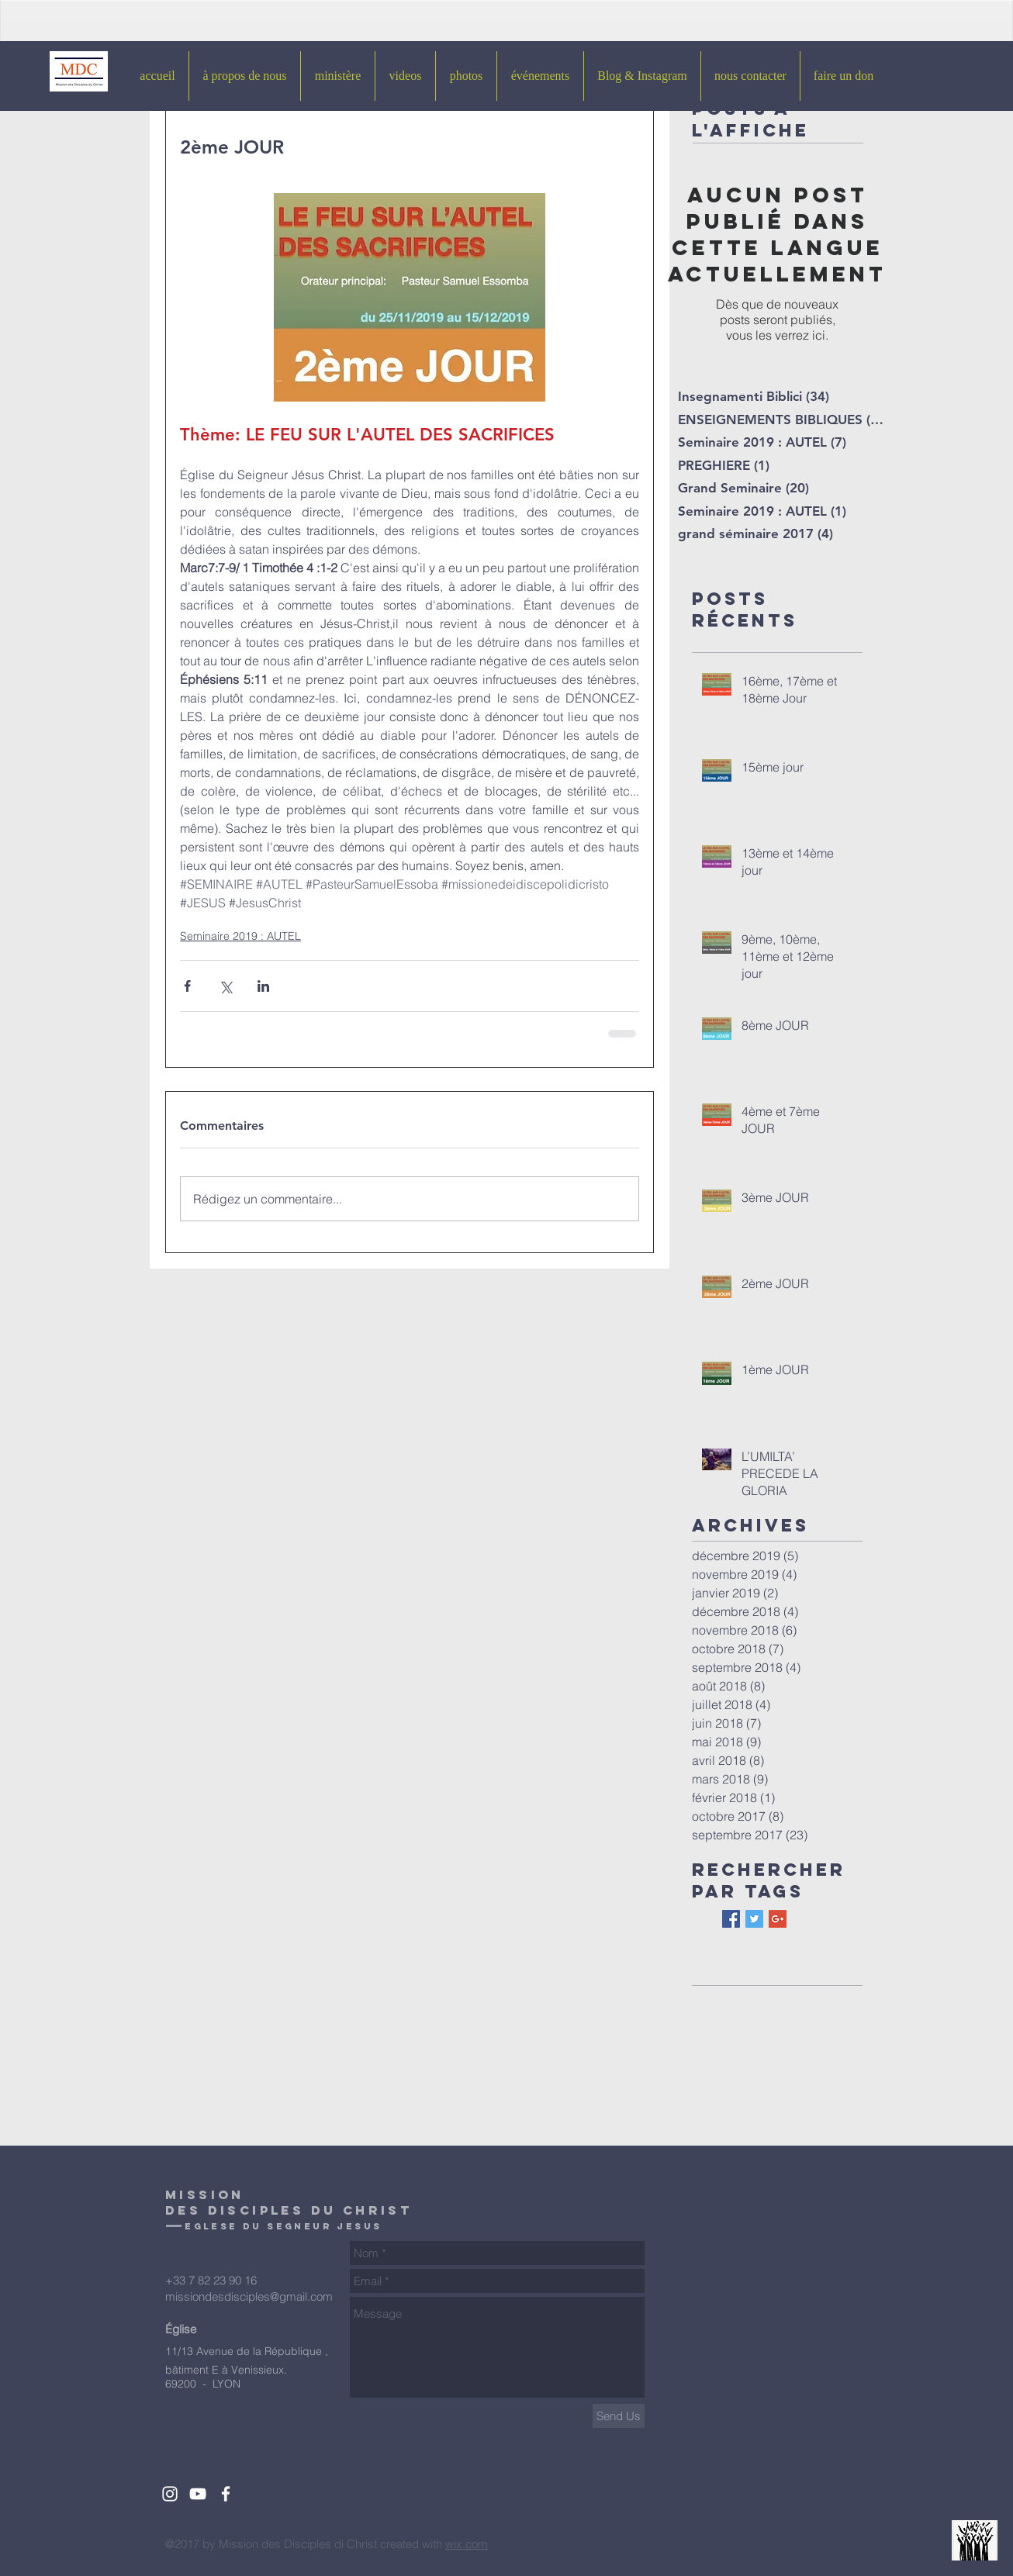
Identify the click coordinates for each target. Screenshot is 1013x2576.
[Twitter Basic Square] (754, 1919)
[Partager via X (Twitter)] (225, 986)
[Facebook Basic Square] (731, 1919)
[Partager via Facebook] (187, 986)
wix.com (466, 2543)
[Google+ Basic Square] (778, 1919)
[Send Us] (619, 2416)
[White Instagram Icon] (170, 2494)
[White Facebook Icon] (226, 2494)
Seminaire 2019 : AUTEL (240, 936)
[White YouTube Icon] (198, 2494)
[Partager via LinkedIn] (263, 986)
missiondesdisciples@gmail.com (249, 2296)
